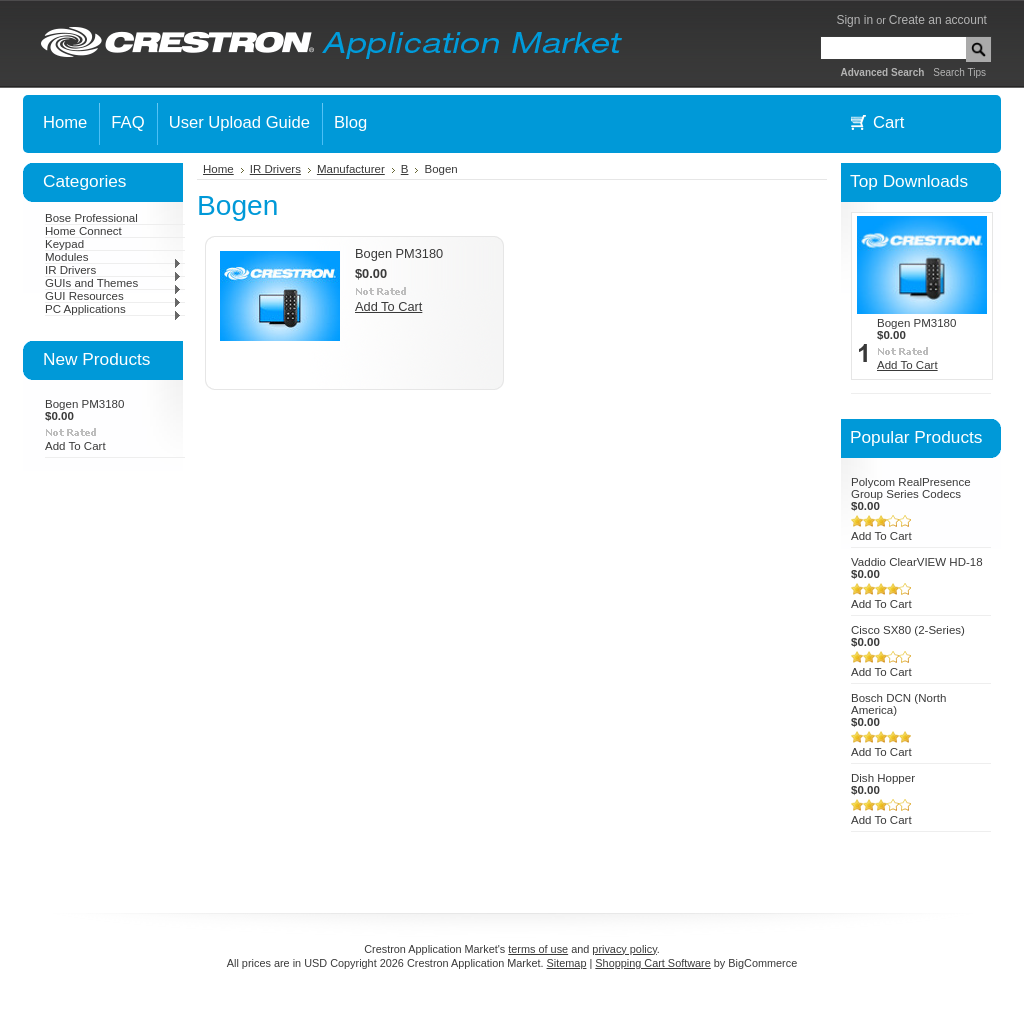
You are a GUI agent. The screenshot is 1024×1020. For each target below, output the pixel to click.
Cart (888, 122)
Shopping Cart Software (652, 963)
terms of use (538, 949)
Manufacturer (351, 169)
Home (218, 169)
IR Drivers (113, 270)
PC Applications (113, 309)
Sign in (854, 20)
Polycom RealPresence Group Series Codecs (911, 488)
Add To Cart (75, 446)
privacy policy (624, 949)
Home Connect (83, 231)
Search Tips (959, 72)
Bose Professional (91, 218)
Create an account (938, 20)
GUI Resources (113, 296)
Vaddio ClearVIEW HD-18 (917, 562)
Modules (113, 257)
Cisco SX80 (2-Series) (908, 630)
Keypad (64, 244)
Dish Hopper (883, 778)
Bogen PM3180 (84, 404)
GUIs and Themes (113, 283)
